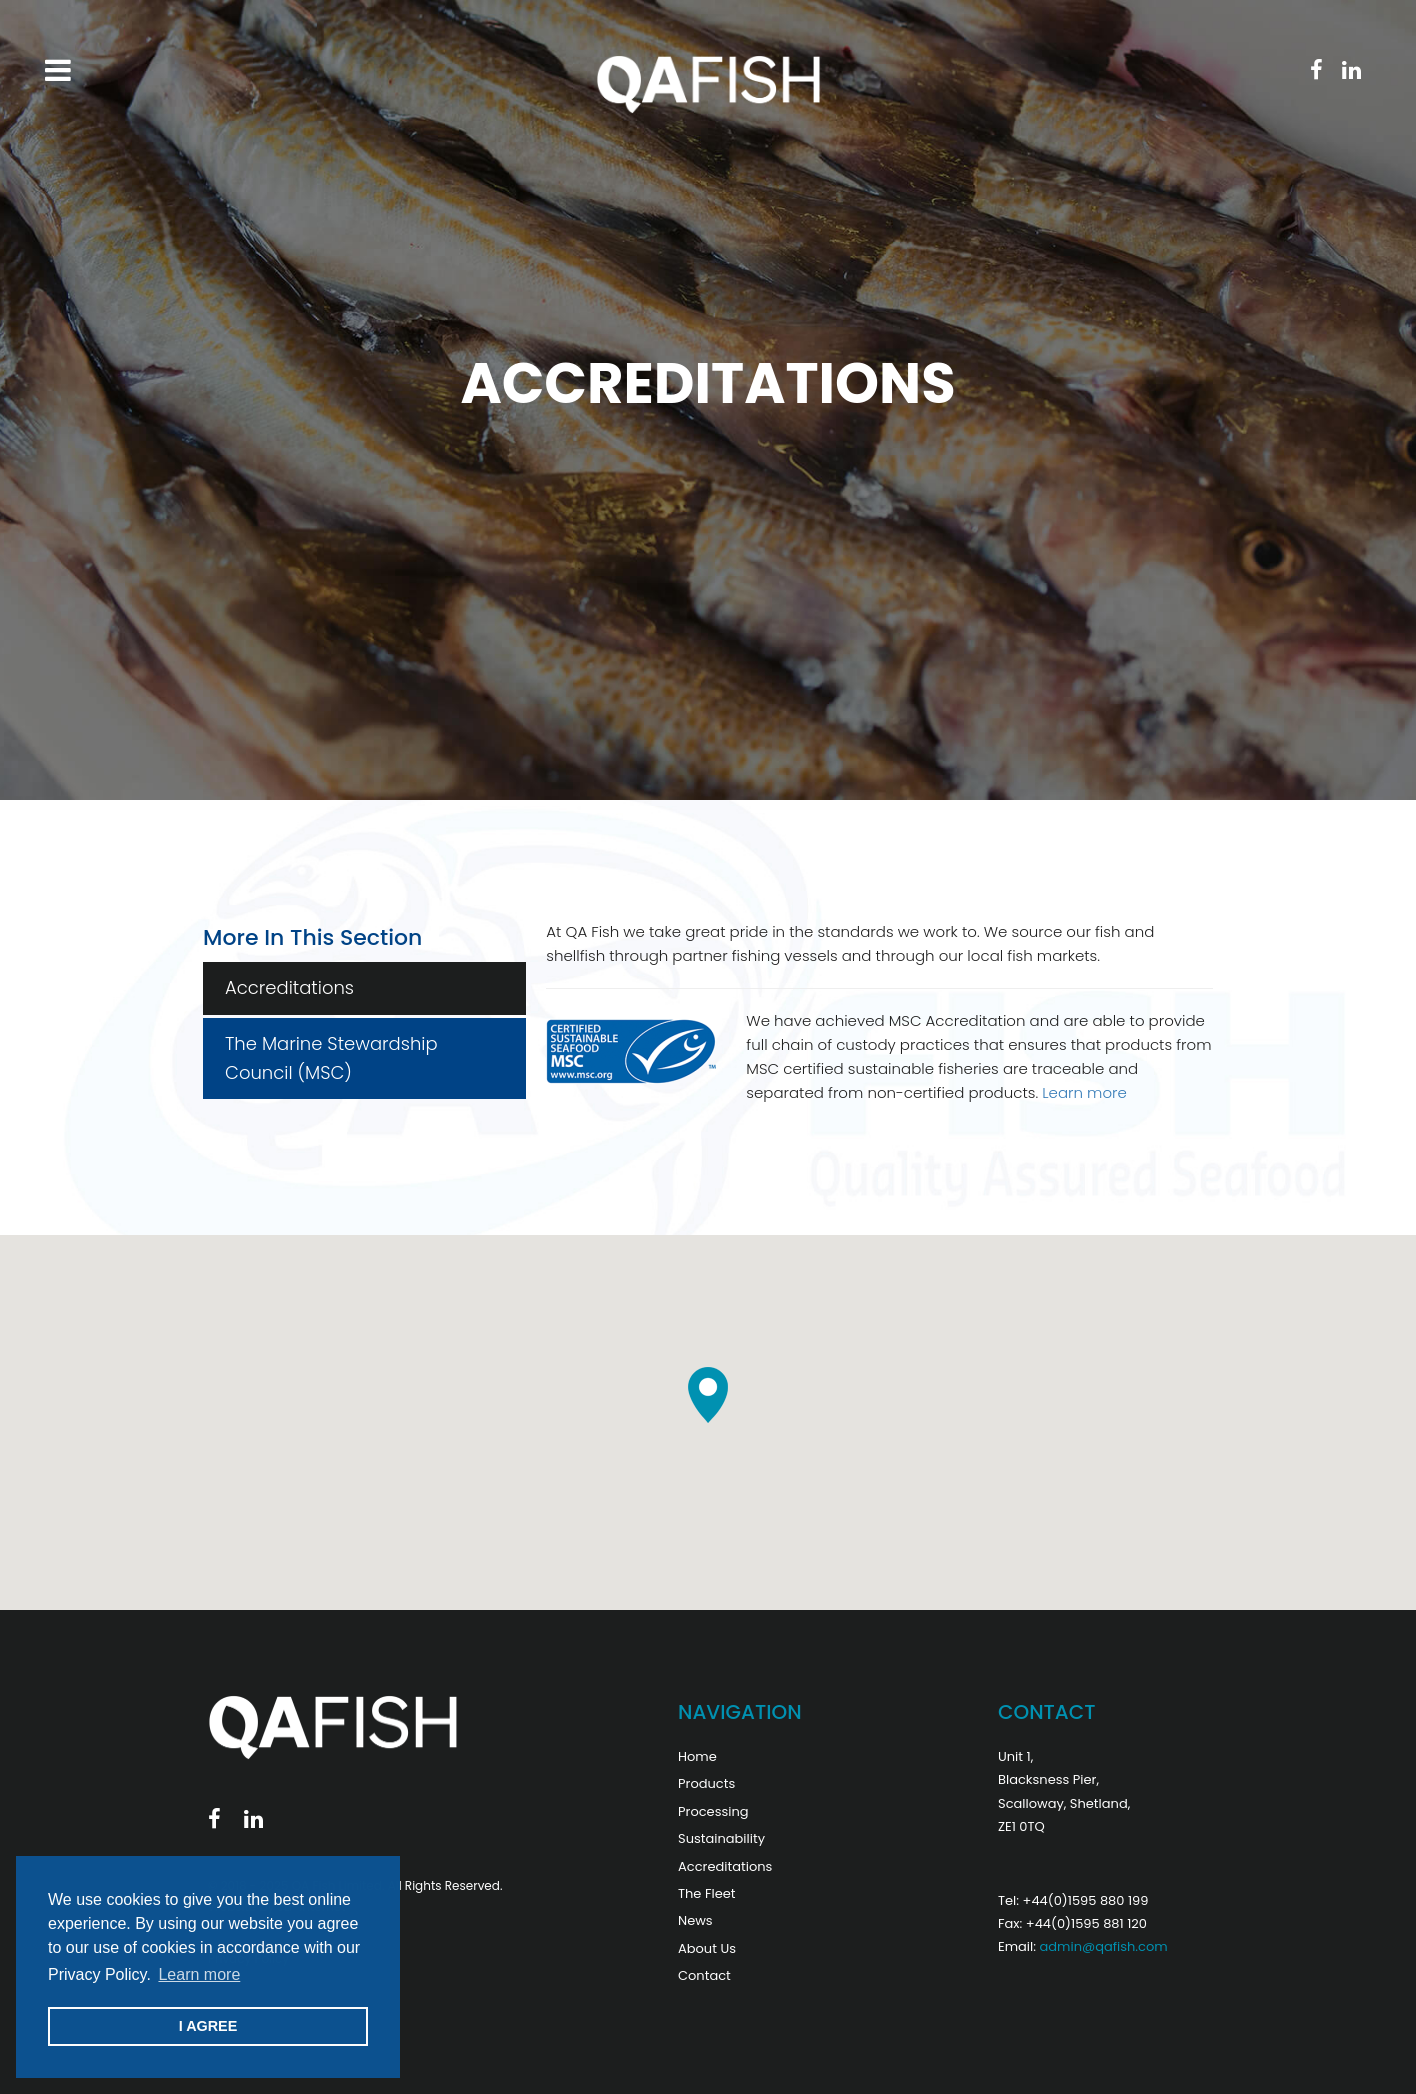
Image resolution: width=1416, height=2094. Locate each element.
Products (706, 1783)
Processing (713, 1811)
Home (697, 1756)
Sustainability (721, 1838)
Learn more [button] (199, 1974)
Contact (704, 1975)
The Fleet (707, 1893)
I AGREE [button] (208, 2026)
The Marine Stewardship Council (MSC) (331, 1058)
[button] (708, 1395)
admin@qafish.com (1103, 1946)
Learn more (1084, 1092)
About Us (707, 1948)
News (695, 1920)
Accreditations (289, 987)
